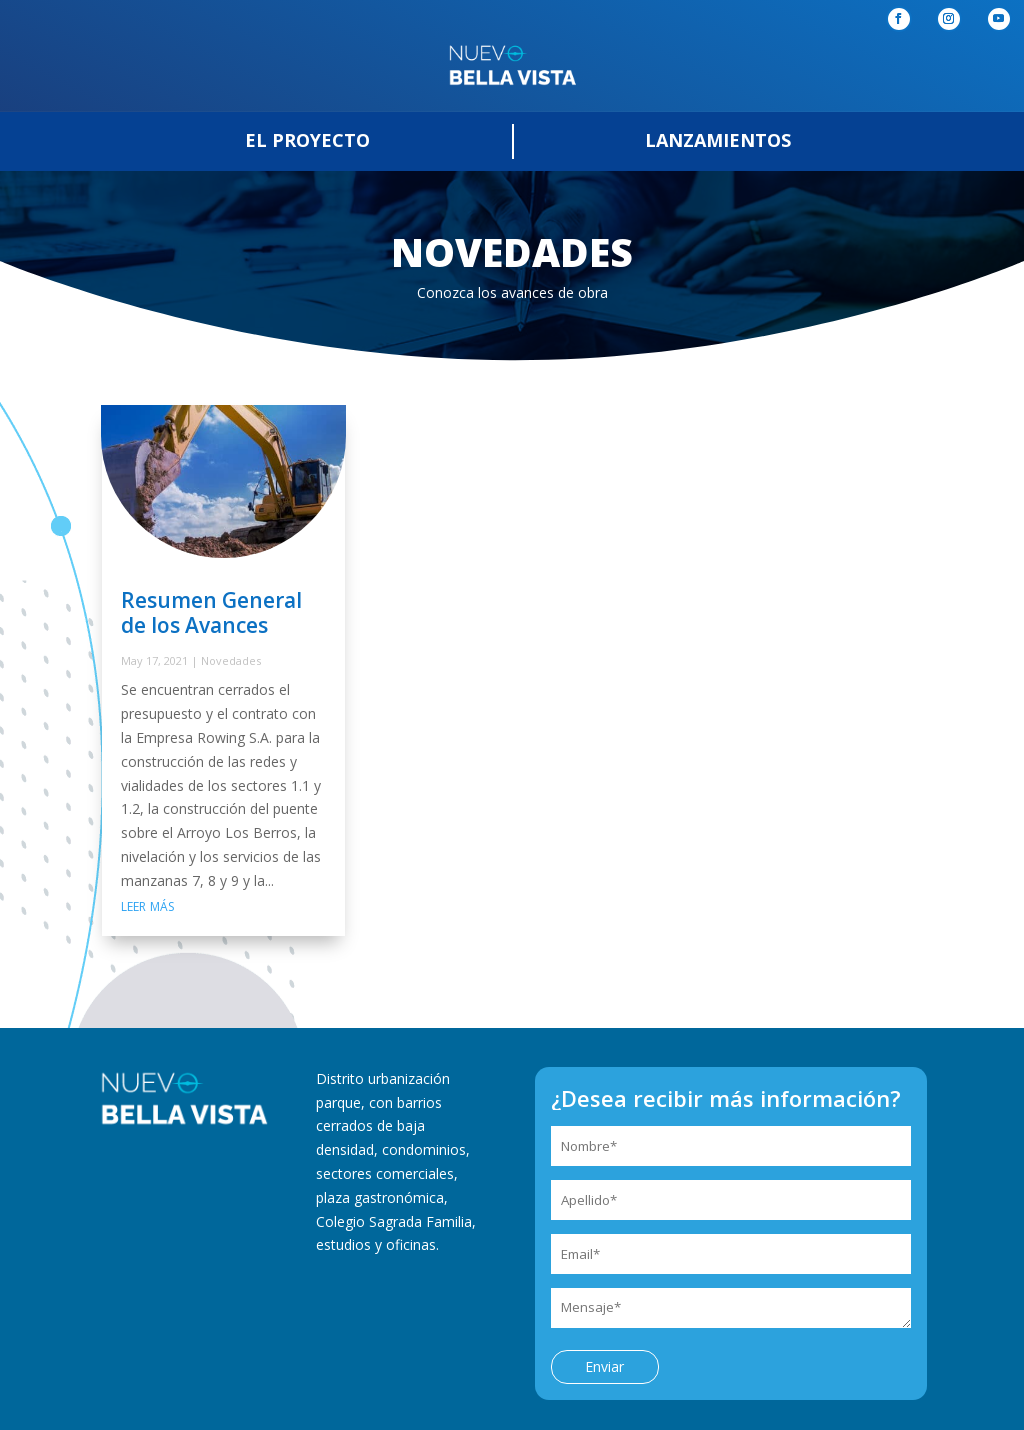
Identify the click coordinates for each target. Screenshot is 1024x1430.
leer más (147, 904)
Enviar (604, 1366)
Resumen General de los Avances (211, 612)
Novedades (231, 660)
